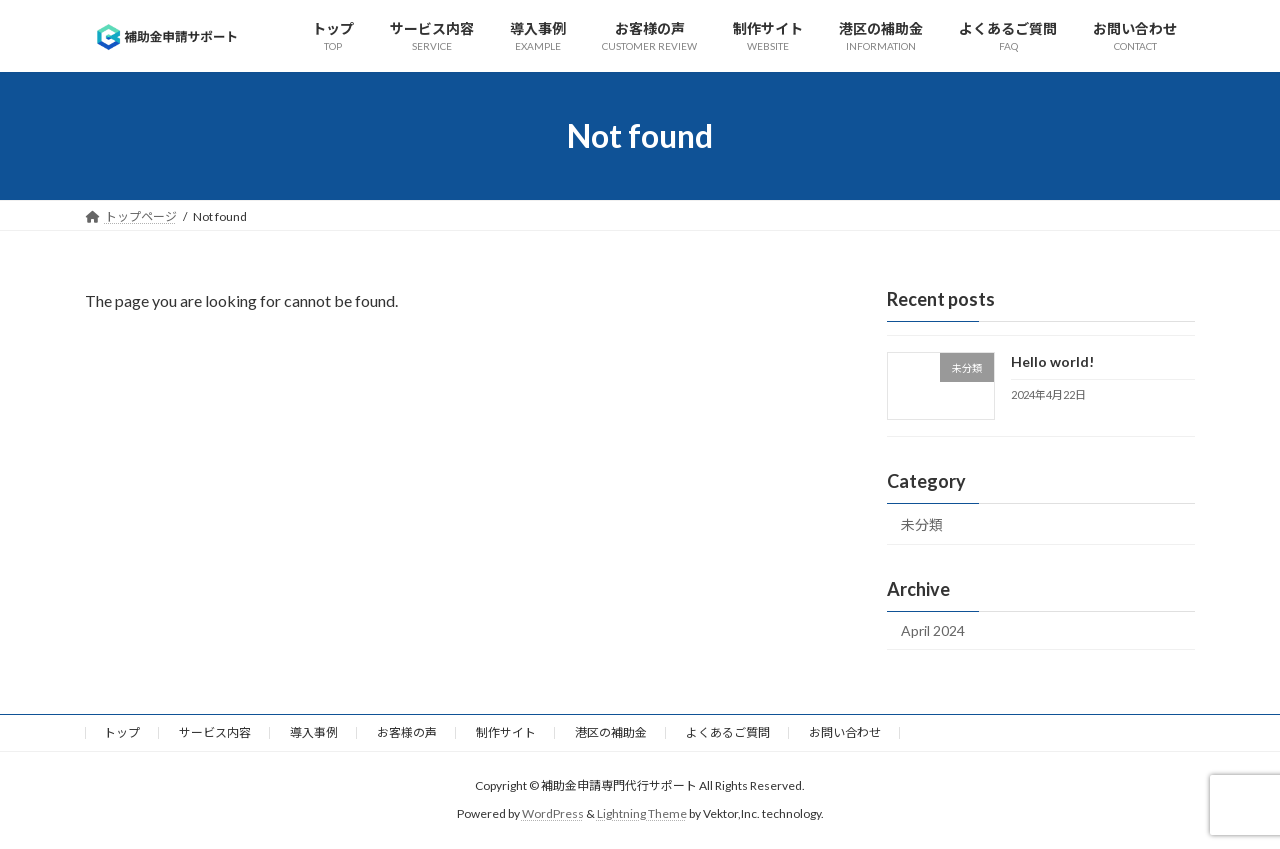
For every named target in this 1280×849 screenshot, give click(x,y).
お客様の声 (407, 732)
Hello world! (1052, 361)
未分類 (922, 524)
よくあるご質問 (728, 732)
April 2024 (933, 630)
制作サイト (506, 732)
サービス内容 (215, 732)
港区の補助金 (611, 732)
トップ (122, 732)
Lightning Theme (642, 813)
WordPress (553, 813)
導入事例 (314, 732)
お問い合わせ (845, 732)
